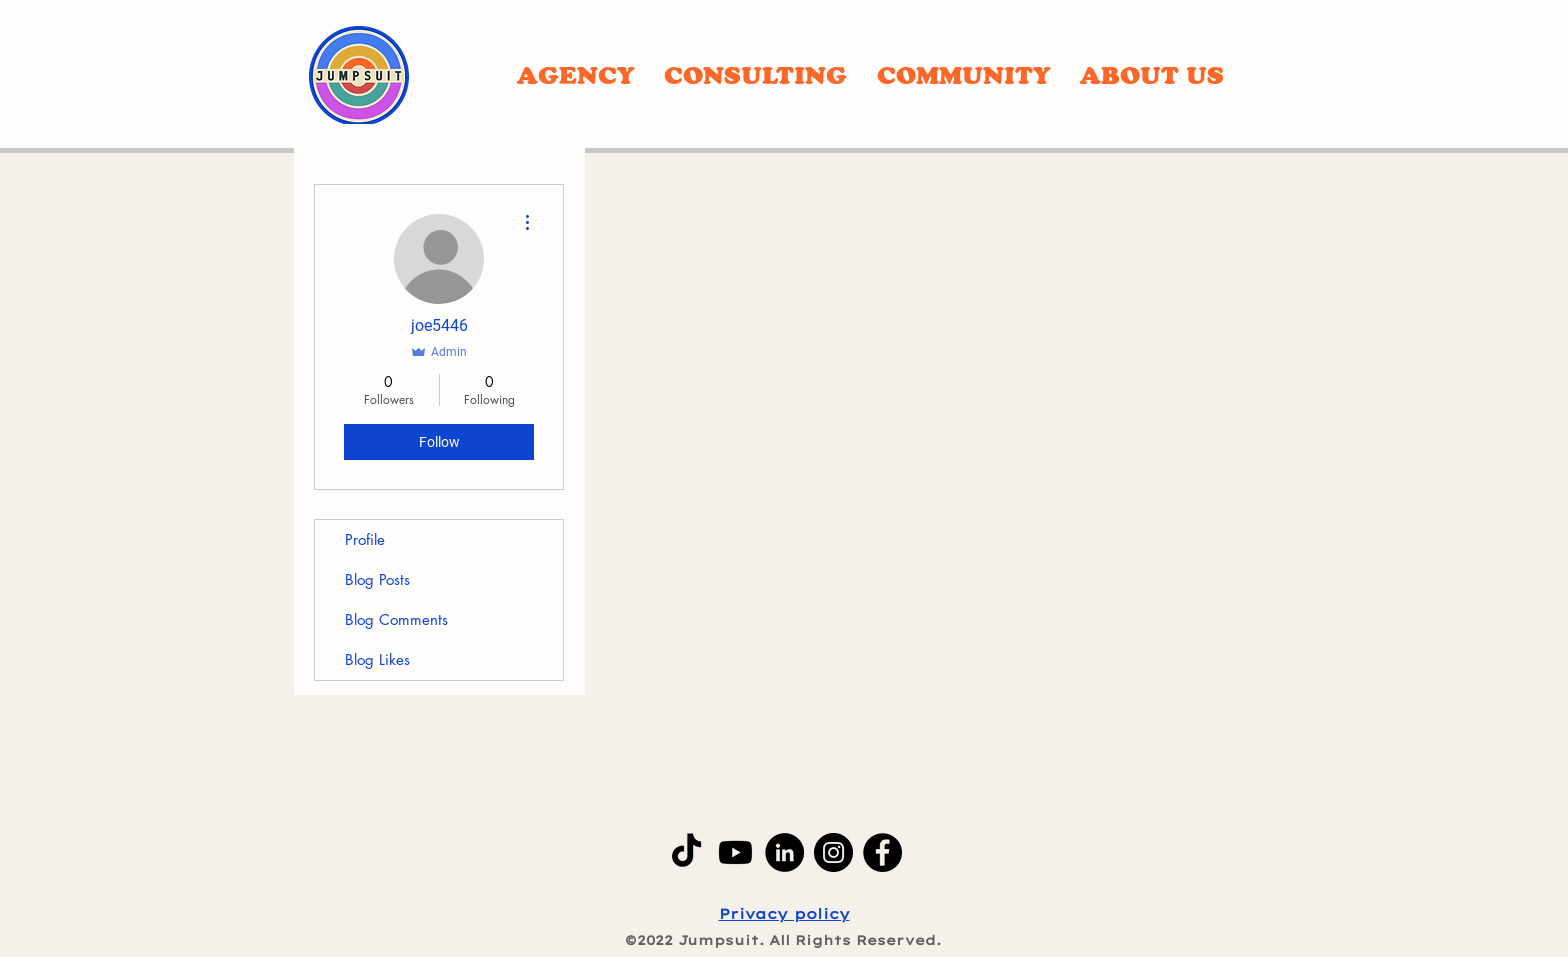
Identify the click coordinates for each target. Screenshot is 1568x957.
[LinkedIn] (784, 852)
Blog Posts (377, 579)
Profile (365, 539)
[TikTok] (686, 852)
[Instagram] (833, 852)
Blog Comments (396, 619)
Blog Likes (377, 659)
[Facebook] (882, 852)
